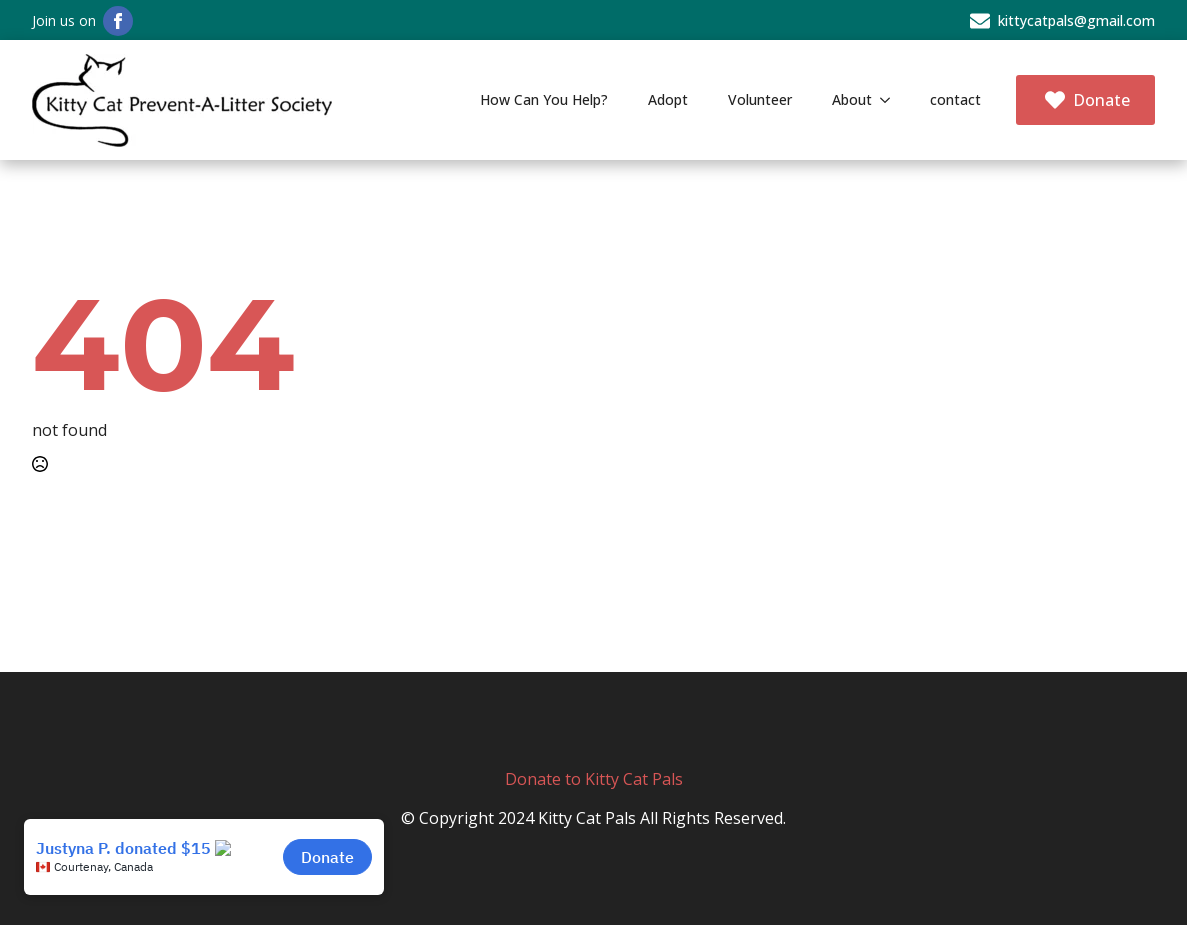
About (852, 99)
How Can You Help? (544, 99)
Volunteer (760, 99)
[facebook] (118, 21)
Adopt (668, 99)
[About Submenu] (891, 100)
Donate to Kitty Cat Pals (594, 779)
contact (955, 99)
